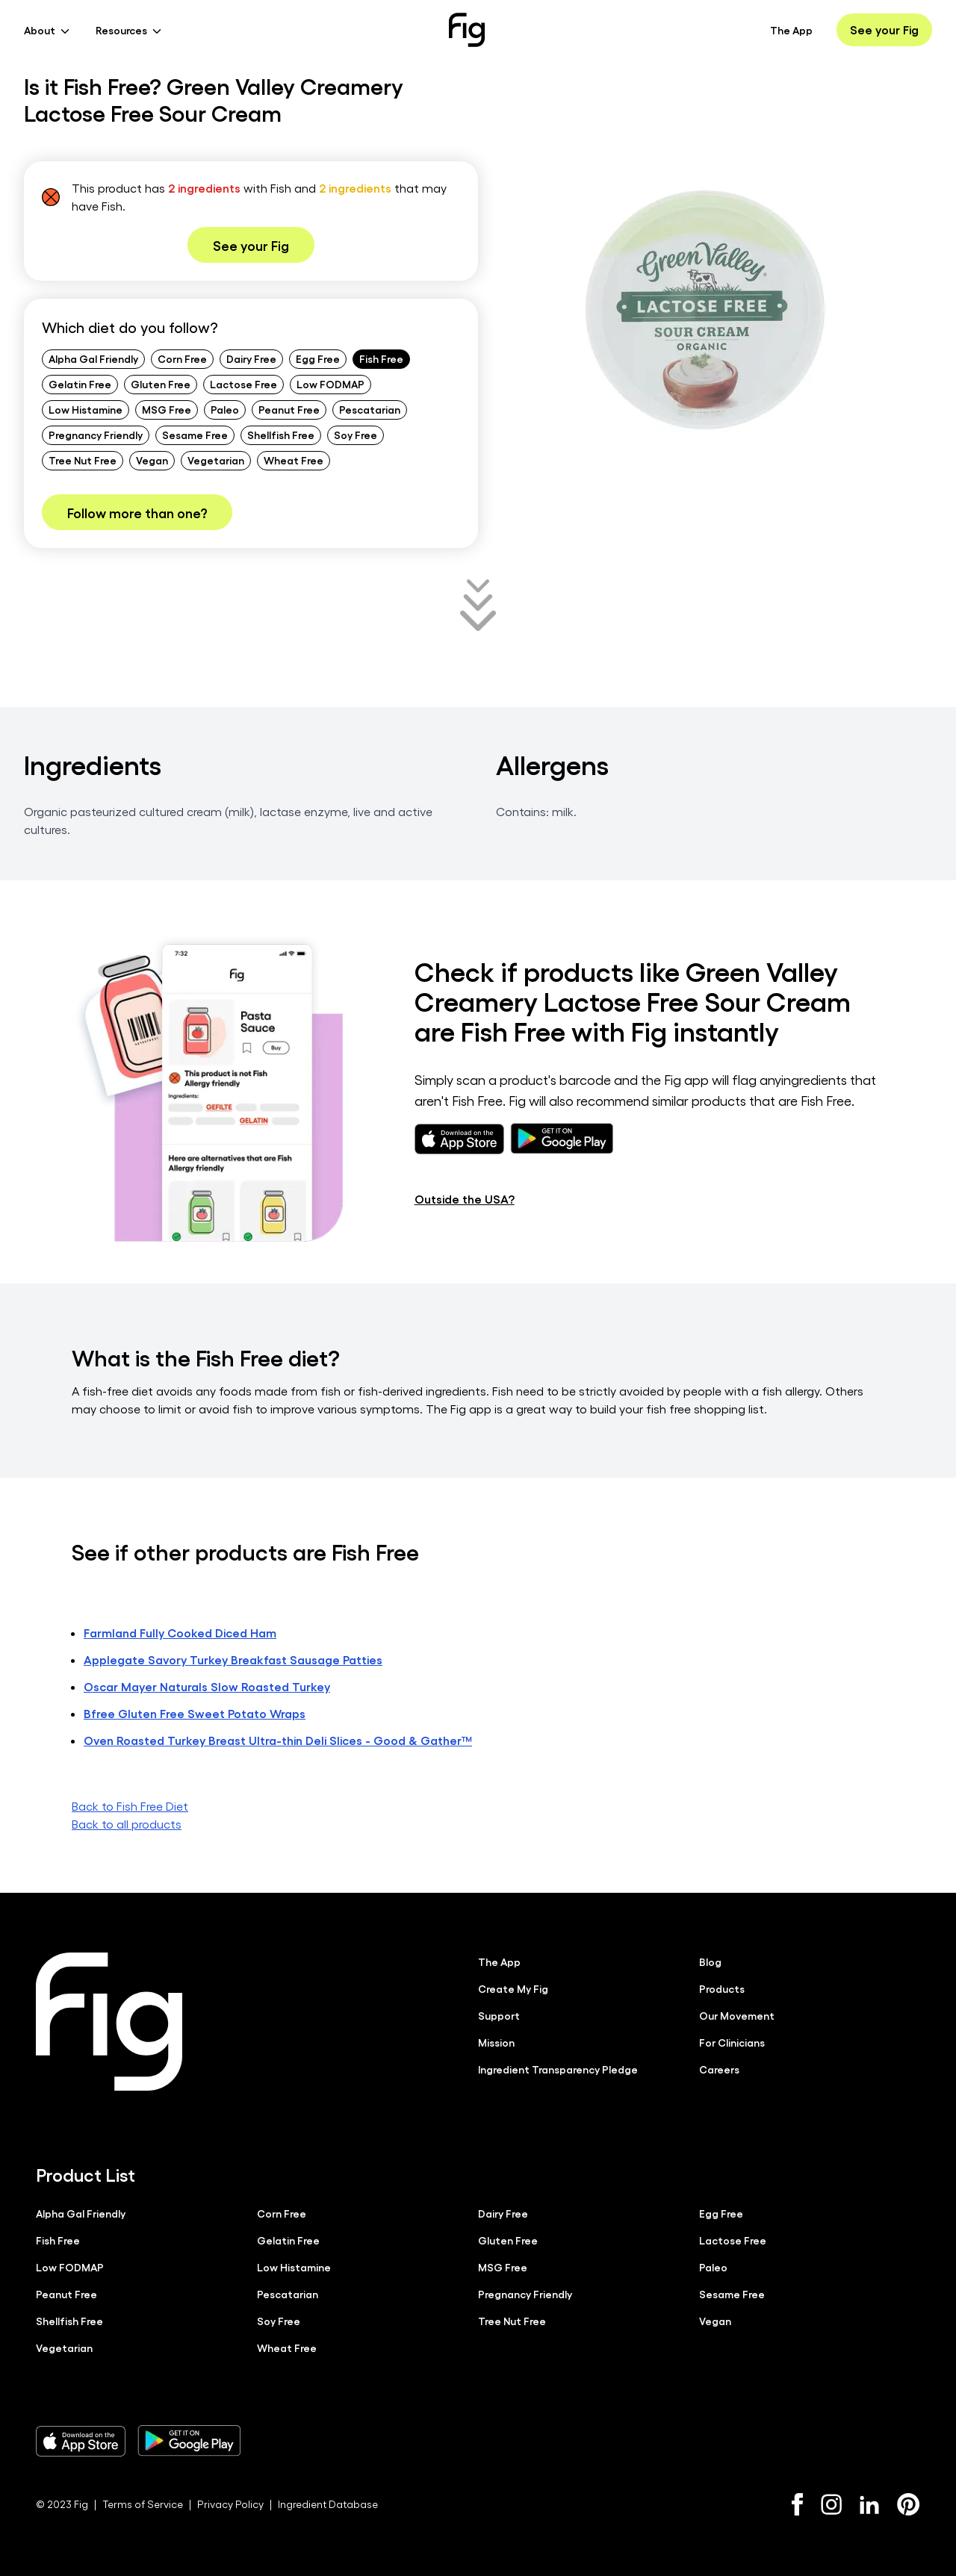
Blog (710, 1961)
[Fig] (467, 30)
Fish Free (381, 358)
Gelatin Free (80, 384)
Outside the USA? (465, 1199)
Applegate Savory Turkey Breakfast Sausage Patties (233, 1659)
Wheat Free (293, 460)
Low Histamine (85, 409)
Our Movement (737, 2015)
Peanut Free (289, 409)
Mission (496, 2042)
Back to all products (126, 1824)
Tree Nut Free (83, 460)
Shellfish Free (280, 435)
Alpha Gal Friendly (93, 358)
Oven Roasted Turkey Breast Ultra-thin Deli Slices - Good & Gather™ (278, 1740)
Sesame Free (195, 435)
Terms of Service (142, 2504)
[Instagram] (831, 2504)
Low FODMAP (330, 384)
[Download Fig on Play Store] (188, 2441)
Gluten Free (160, 384)
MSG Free (166, 409)
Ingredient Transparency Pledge (558, 2069)
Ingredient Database (328, 2504)
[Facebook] (797, 2504)
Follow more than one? (137, 512)
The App (791, 30)
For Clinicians (732, 2042)
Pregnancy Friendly (96, 435)
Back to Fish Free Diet (130, 1806)
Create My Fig (513, 1988)
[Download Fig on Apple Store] (80, 2441)
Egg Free (318, 358)
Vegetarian (215, 460)
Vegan (152, 460)
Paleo (225, 409)
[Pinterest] (908, 2504)
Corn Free (182, 358)
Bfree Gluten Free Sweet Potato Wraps (194, 1713)
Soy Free (355, 435)
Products (722, 1988)
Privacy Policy (230, 2504)
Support (499, 2015)
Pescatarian (369, 409)
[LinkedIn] (869, 2504)
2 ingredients (204, 188)
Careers (719, 2069)
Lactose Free (243, 384)
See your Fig (884, 29)
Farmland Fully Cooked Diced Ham (180, 1632)
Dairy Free (251, 358)
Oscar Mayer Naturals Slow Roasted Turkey (207, 1686)
